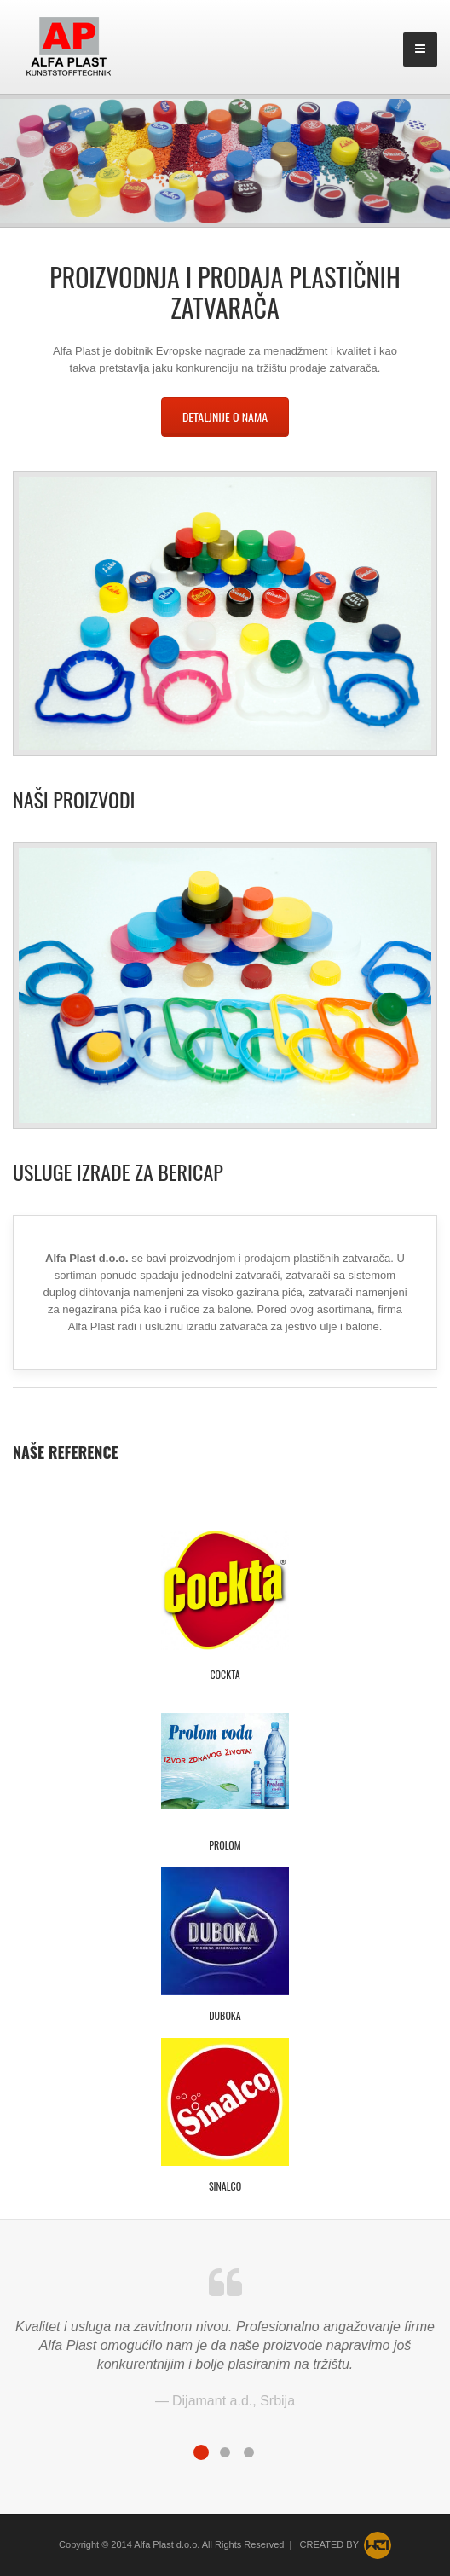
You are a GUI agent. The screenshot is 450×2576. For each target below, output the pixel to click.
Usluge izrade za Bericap (118, 1171)
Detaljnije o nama (225, 416)
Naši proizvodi (74, 799)
